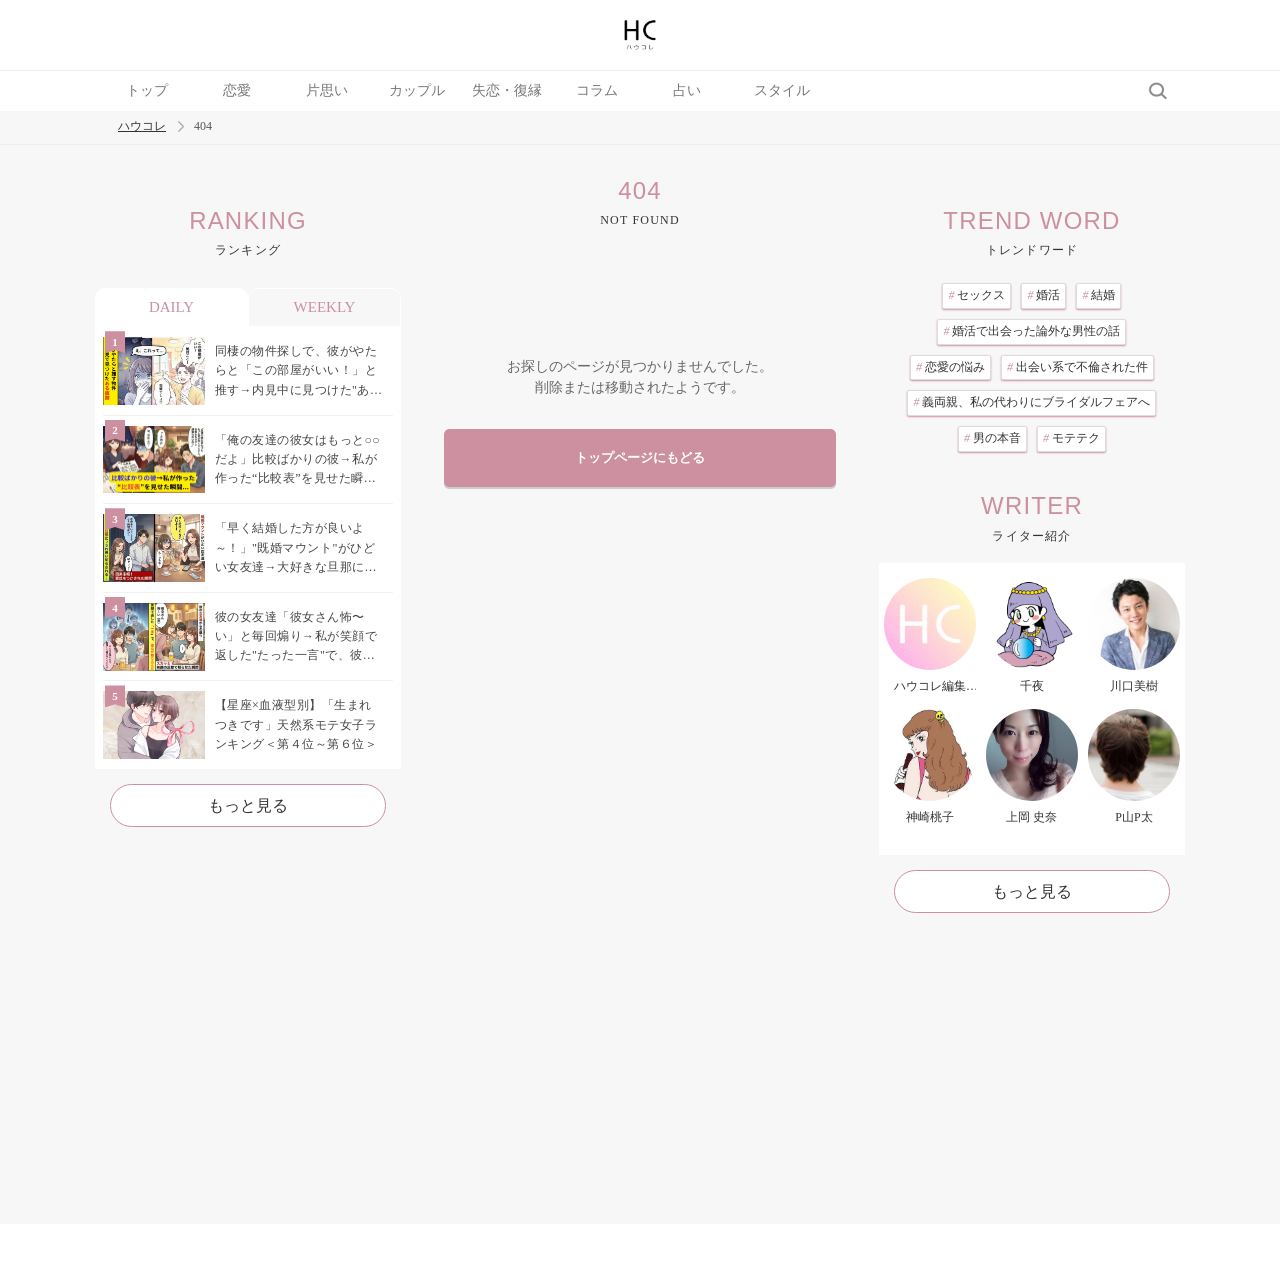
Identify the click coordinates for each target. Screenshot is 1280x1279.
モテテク (1071, 438)
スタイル (782, 90)
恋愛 (237, 90)
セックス (976, 295)
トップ (147, 90)
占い (687, 90)
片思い (327, 90)
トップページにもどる (640, 458)
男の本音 (992, 438)
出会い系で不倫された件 (1077, 367)
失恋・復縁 (507, 90)
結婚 (1098, 295)
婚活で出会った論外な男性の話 (1031, 331)
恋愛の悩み (950, 367)
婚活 (1043, 295)
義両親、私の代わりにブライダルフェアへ (1031, 402)
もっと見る (248, 805)
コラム (597, 90)
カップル (417, 90)
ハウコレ (142, 126)
